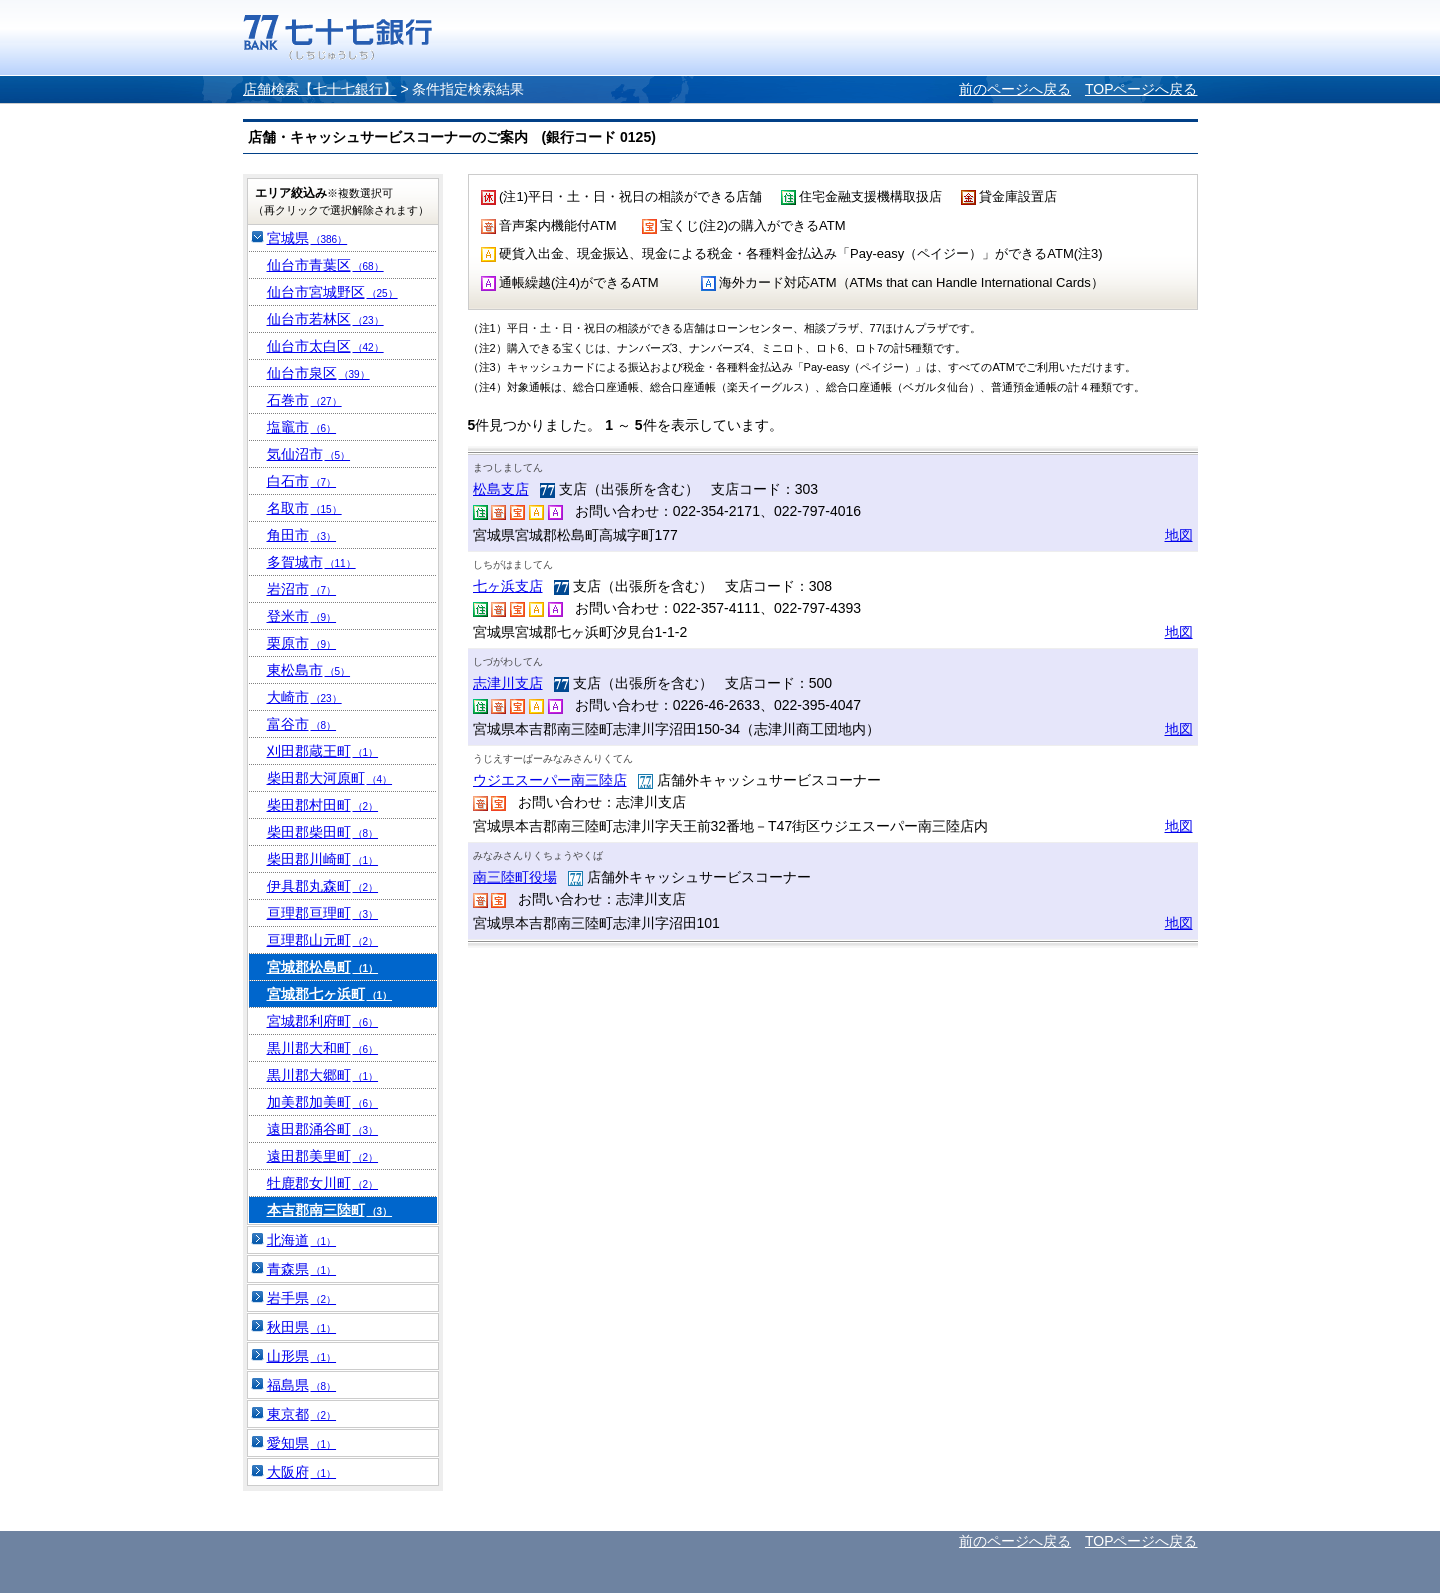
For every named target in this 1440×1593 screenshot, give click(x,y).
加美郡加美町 (323, 1102)
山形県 (302, 1356)
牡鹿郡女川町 (323, 1183)
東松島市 (309, 670)
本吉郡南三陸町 (330, 1210)
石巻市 (304, 400)
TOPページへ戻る (1141, 89)
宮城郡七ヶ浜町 (330, 994)
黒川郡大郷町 (323, 1075)
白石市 (302, 481)
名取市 (304, 508)
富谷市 (302, 724)
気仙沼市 (309, 454)
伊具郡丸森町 (323, 886)
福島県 (302, 1385)
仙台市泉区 (318, 373)
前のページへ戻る (1015, 89)
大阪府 (302, 1472)
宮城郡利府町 (323, 1021)
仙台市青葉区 (325, 265)
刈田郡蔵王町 (323, 751)
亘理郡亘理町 (323, 913)
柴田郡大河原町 (330, 778)
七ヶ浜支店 (508, 586)
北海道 (302, 1240)
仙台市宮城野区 (332, 292)
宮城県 (307, 238)
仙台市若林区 (325, 319)
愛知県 (302, 1443)
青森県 (302, 1269)
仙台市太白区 (325, 346)
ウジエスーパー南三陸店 (550, 780)
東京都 (302, 1414)
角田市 (302, 535)
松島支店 (501, 489)
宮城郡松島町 (323, 967)
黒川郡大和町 (323, 1048)
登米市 (302, 616)
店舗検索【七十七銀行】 (320, 89)
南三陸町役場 (515, 877)
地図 (1179, 535)
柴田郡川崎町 (323, 859)
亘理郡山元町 (323, 940)
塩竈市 (302, 427)
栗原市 (302, 643)
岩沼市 (302, 589)
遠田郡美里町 (323, 1156)
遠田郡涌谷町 (323, 1129)
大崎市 (304, 697)
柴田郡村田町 (323, 805)
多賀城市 (311, 562)
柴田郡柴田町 (323, 832)
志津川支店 (508, 683)
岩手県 (302, 1298)
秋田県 (302, 1327)
